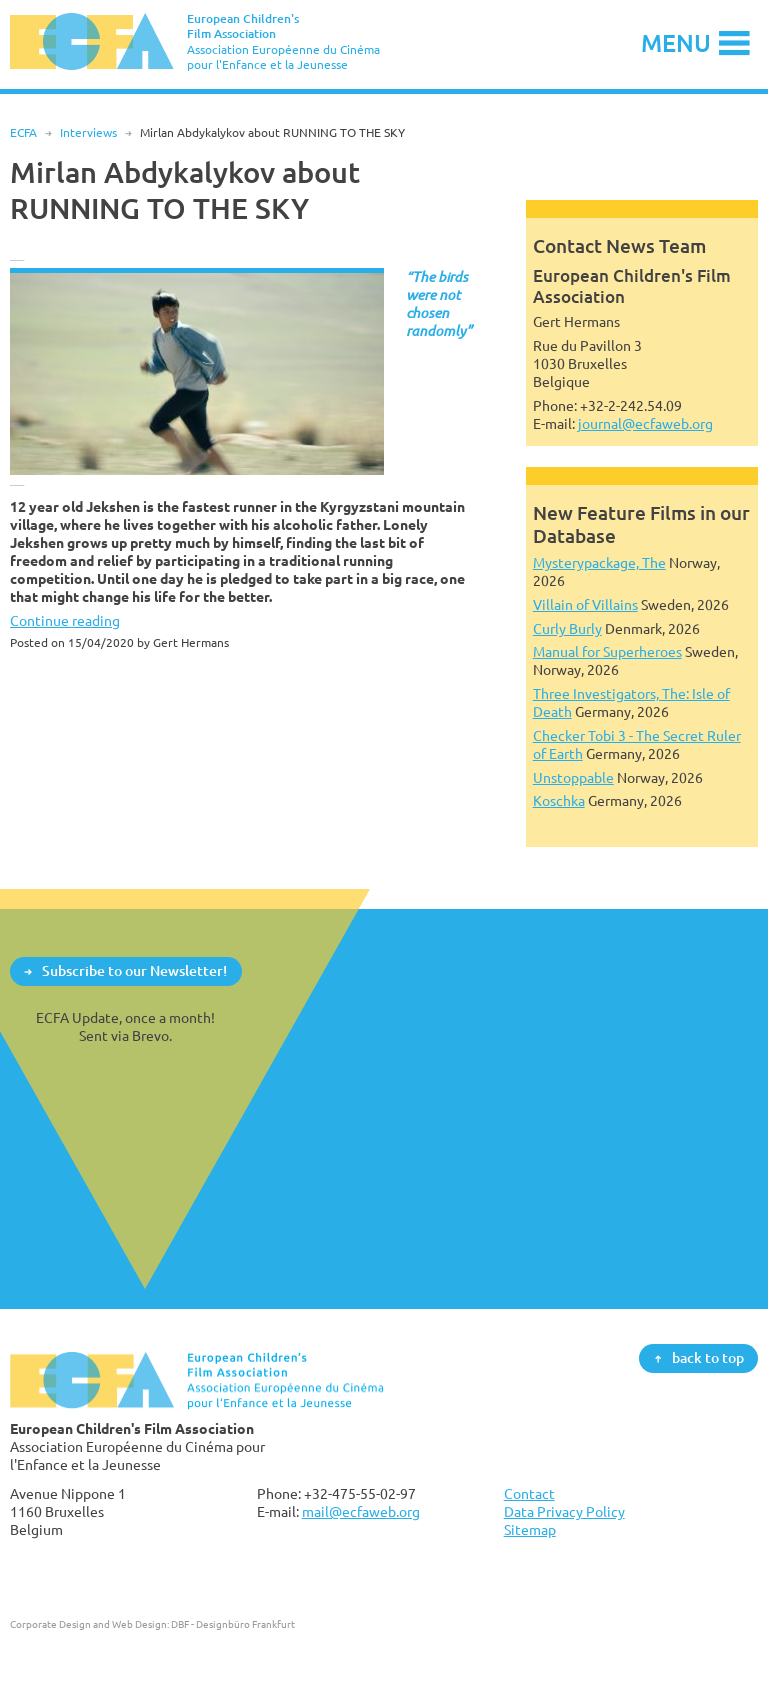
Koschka (559, 800)
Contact (529, 1493)
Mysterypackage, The (599, 562)
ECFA (23, 132)
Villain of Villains (585, 604)
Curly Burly (567, 628)
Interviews (88, 132)
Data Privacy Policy (564, 1511)
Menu (676, 42)
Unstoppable (573, 777)
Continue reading (65, 620)
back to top (708, 1357)
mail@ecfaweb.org (361, 1511)
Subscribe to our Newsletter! (134, 970)
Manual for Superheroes (607, 651)
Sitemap (530, 1529)
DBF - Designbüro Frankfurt (233, 1624)
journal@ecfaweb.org (645, 423)
